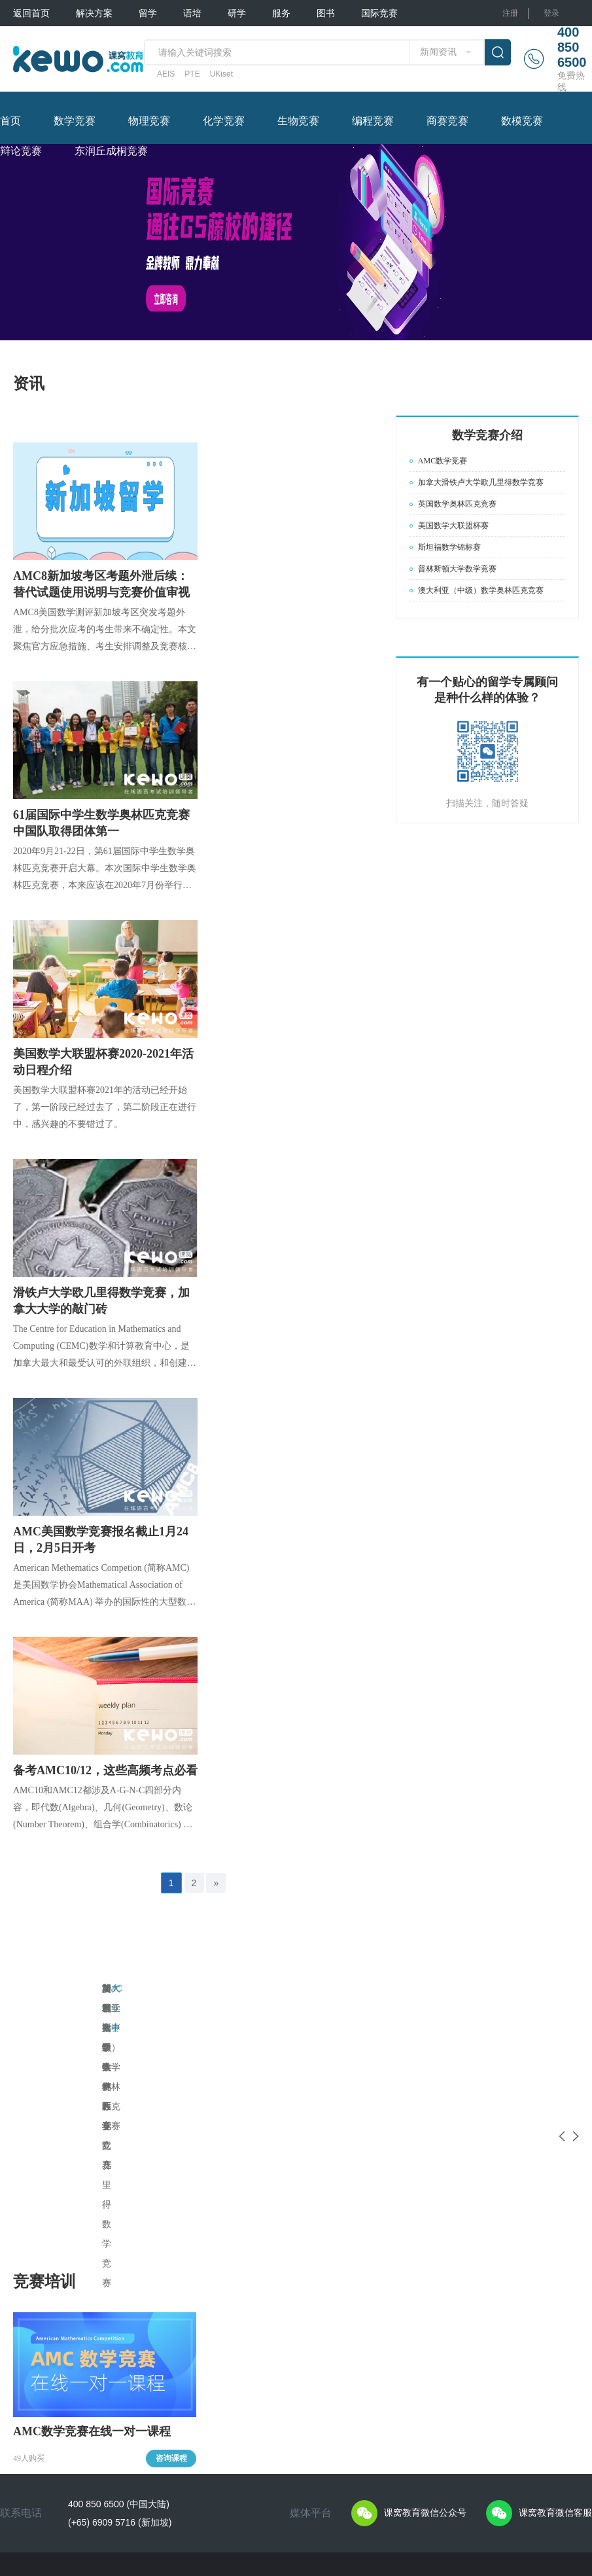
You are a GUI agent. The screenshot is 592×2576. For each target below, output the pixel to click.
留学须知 (107, 2364)
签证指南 (107, 2382)
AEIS (166, 74)
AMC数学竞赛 (130, 1988)
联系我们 (76, 2516)
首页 (10, 120)
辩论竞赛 (21, 150)
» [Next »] (215, 1883)
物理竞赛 (149, 120)
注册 (510, 13)
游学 (239, 2311)
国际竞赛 (379, 13)
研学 (237, 13)
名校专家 (320, 2347)
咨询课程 (171, 2163)
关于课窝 (28, 2504)
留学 (148, 13)
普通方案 (28, 2329)
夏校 (239, 2329)
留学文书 (320, 2329)
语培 (192, 13)
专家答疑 (107, 2311)
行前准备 (247, 2417)
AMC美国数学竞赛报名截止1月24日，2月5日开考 (100, 1539)
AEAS (175, 2452)
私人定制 (28, 2311)
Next (569, 1993)
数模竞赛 (522, 120)
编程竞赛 (373, 120)
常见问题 (247, 2382)
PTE (192, 74)
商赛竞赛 (447, 120)
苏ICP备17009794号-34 (343, 2504)
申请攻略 (107, 2329)
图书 (326, 13)
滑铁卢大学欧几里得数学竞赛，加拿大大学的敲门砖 (101, 1300)
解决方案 (94, 13)
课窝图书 (393, 2311)
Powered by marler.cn (278, 2515)
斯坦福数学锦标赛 (452, 1988)
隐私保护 (76, 2504)
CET (173, 2436)
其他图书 (393, 2364)
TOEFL (177, 2311)
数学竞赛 (75, 120)
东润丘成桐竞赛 (111, 150)
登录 (551, 13)
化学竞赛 (224, 120)
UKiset (221, 74)
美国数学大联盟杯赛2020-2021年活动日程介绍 (103, 1062)
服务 (281, 13)
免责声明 (123, 2504)
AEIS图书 (394, 2329)
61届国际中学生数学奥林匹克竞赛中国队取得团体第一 (101, 823)
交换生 (243, 2347)
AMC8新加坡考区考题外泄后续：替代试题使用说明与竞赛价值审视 (101, 584)
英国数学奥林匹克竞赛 (305, 1988)
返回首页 (31, 13)
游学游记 (247, 2400)
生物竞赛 (298, 120)
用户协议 (28, 2516)
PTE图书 (393, 2347)
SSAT (174, 2373)
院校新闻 (107, 2400)
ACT (173, 2358)
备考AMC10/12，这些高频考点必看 (105, 1770)
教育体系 (107, 2347)
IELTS (175, 2326)
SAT (172, 2342)
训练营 (243, 2364)
